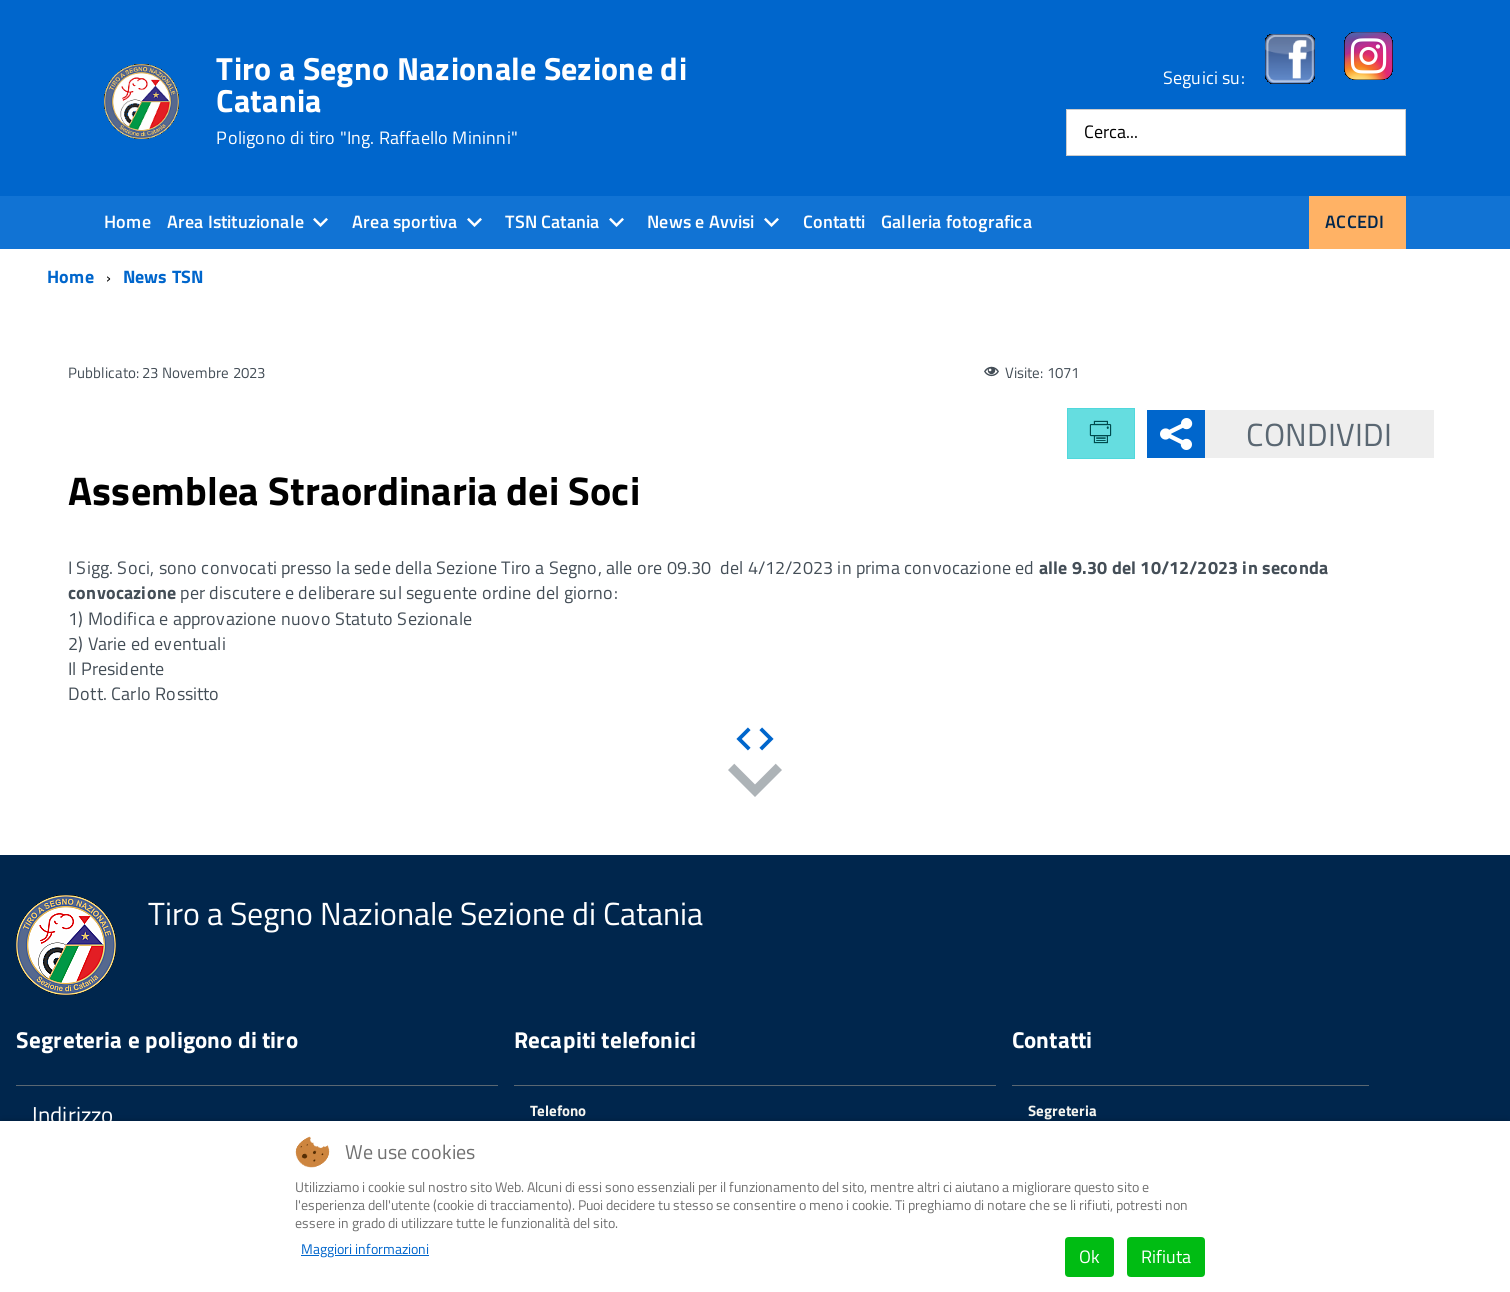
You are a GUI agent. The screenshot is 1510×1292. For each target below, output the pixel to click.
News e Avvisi (700, 221)
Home (127, 221)
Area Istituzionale (235, 221)
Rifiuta (1166, 1256)
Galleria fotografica (956, 221)
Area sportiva (404, 221)
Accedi (1354, 221)
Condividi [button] (1299, 434)
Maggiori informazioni (365, 1249)
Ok (1089, 1256)
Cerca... (1111, 132)
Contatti (834, 221)
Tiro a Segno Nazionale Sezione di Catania (451, 100)
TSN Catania (552, 221)
